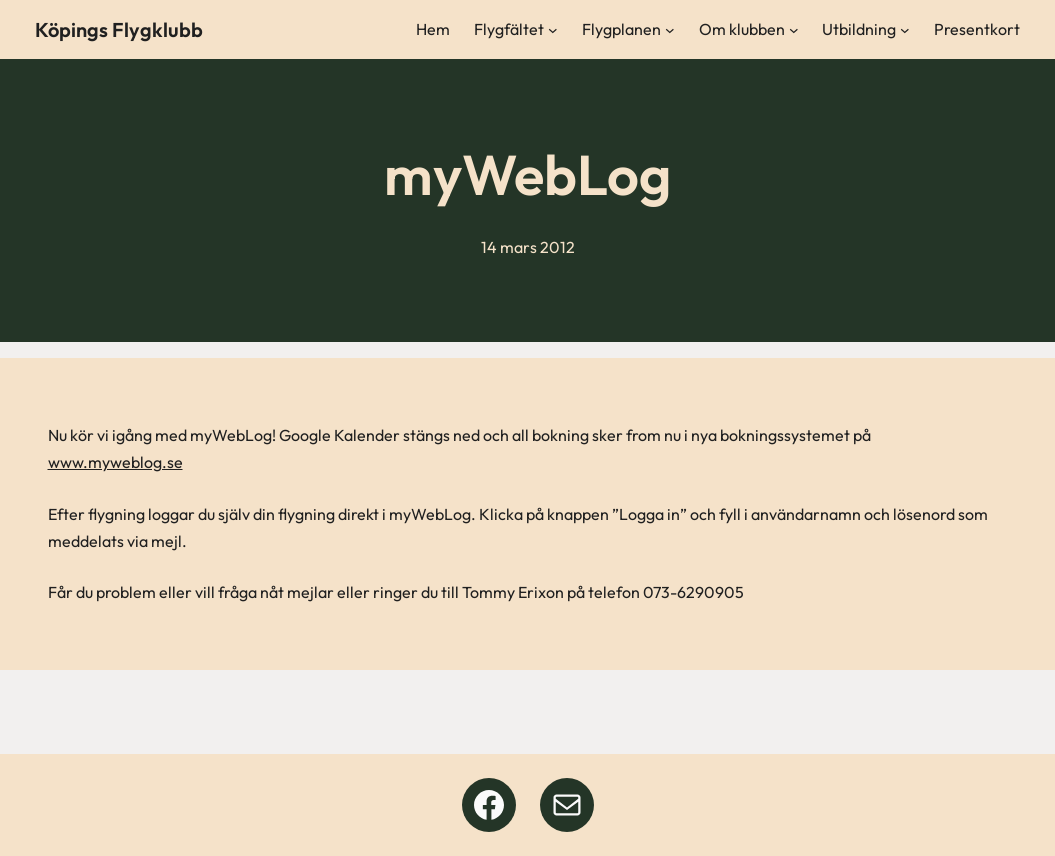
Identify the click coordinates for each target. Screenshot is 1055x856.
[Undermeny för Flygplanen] (670, 30)
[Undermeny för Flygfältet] (553, 30)
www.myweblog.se (115, 462)
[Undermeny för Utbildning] (905, 30)
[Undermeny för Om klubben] (794, 30)
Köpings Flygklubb (119, 29)
